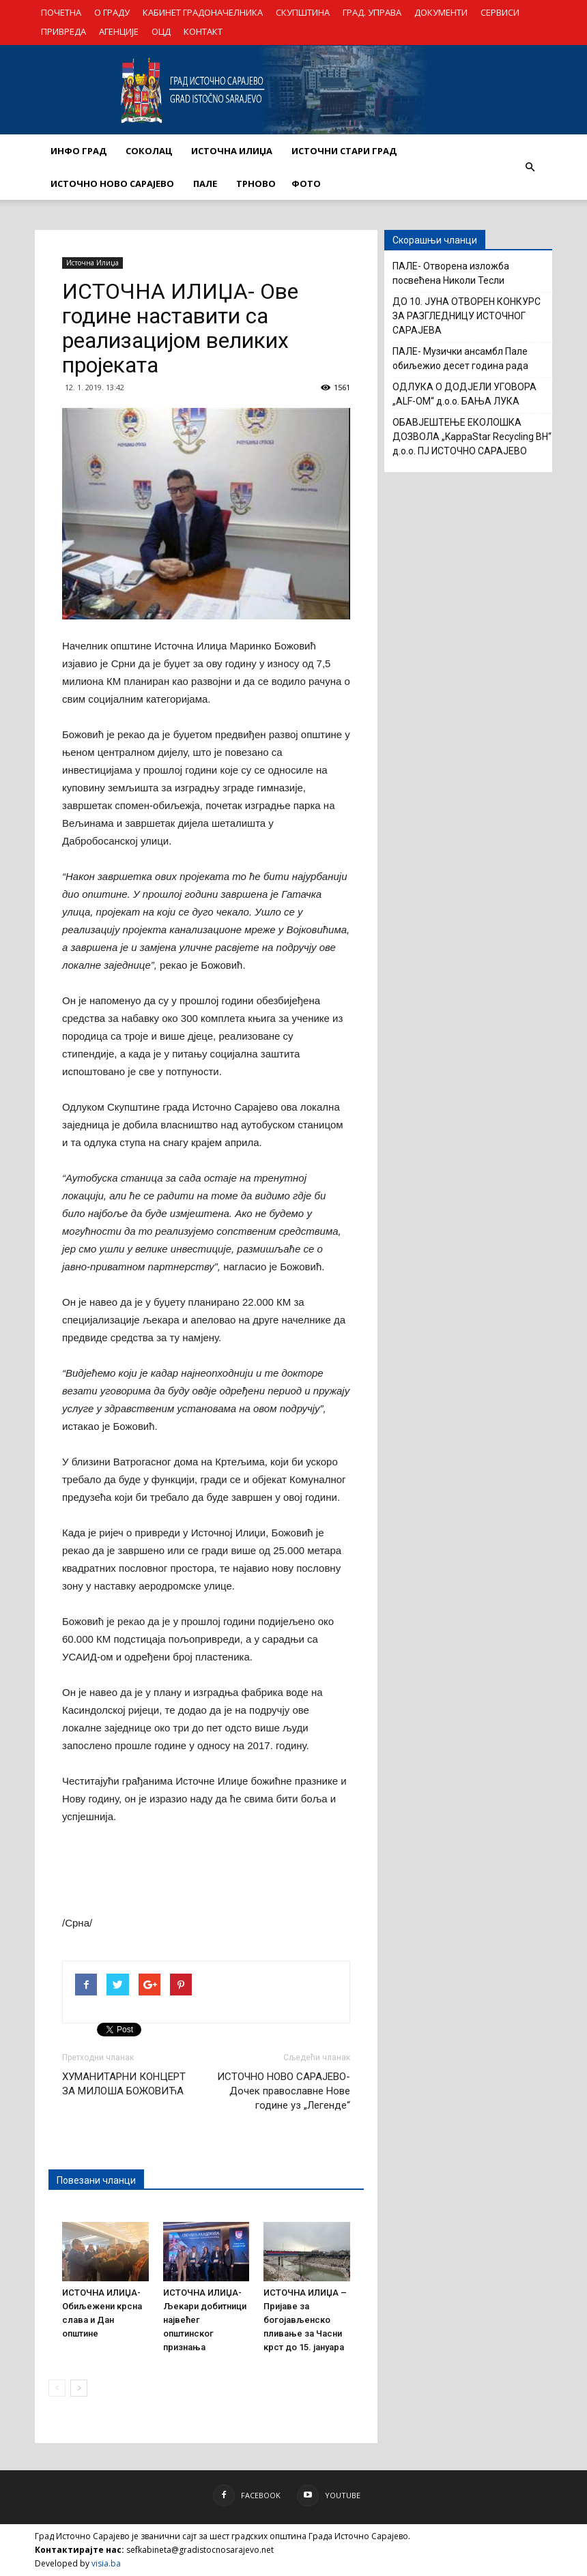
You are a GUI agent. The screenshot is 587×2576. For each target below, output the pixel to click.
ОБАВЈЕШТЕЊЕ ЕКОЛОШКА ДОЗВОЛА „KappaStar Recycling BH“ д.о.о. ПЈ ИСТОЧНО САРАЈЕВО (472, 436)
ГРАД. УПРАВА (372, 12)
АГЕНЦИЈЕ (119, 31)
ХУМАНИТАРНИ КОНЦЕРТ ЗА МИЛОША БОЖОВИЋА (124, 2083)
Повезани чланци (96, 2180)
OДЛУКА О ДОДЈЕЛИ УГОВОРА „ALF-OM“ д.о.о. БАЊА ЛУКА (464, 394)
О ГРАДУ (112, 12)
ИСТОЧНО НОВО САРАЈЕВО (112, 183)
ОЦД (161, 31)
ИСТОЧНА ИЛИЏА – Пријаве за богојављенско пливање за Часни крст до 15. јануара (305, 2319)
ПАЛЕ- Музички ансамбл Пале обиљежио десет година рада (460, 358)
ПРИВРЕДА (63, 31)
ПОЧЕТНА (61, 12)
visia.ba (106, 2563)
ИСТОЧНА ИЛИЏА (231, 151)
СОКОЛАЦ (149, 151)
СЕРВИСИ (500, 12)
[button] (529, 167)
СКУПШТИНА (303, 12)
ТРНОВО (256, 183)
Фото (306, 183)
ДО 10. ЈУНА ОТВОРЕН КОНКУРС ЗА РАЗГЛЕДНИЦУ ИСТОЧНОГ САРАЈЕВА (466, 316)
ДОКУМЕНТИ (441, 12)
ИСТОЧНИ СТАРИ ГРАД (344, 151)
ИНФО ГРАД (78, 151)
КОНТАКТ (203, 31)
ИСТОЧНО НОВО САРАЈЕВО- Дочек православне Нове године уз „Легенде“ (283, 2090)
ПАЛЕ (205, 183)
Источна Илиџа (92, 262)
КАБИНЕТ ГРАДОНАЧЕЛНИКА (203, 12)
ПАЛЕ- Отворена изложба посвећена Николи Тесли (450, 273)
